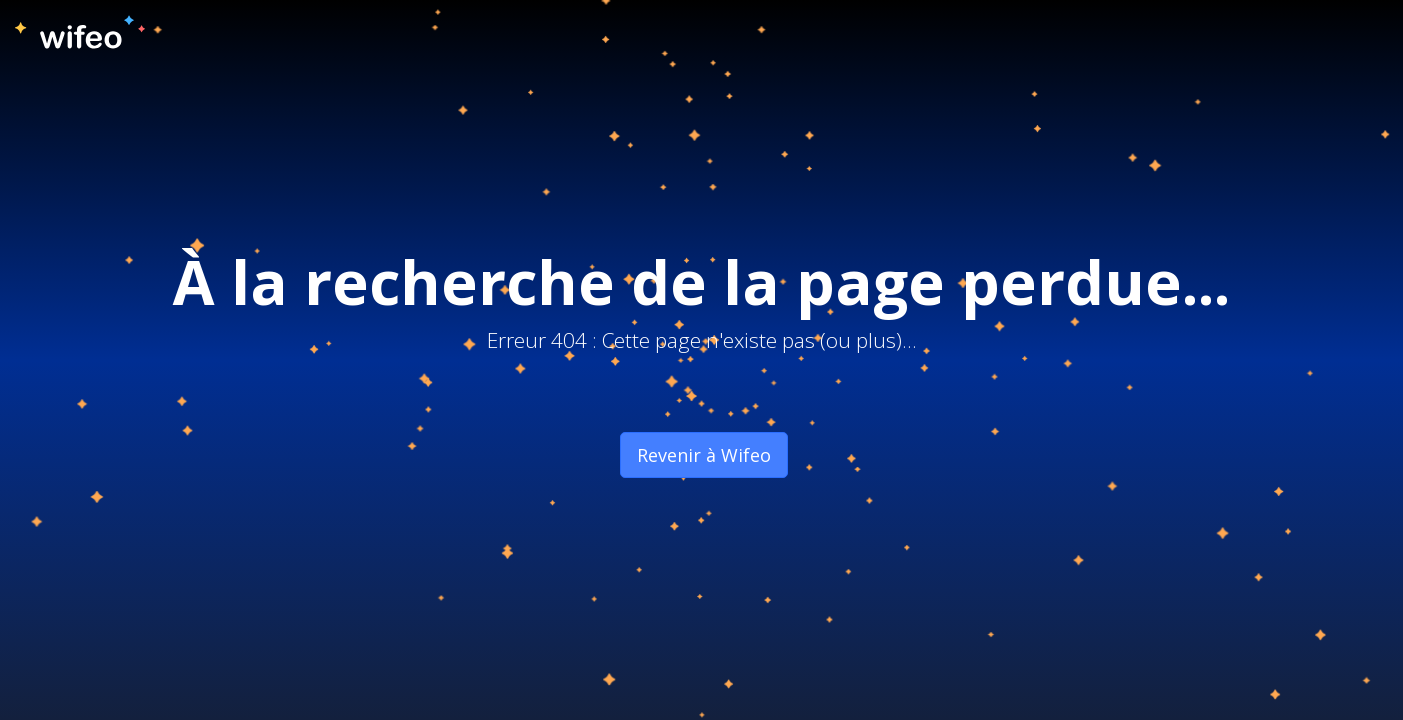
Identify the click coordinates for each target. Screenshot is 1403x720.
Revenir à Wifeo (704, 455)
